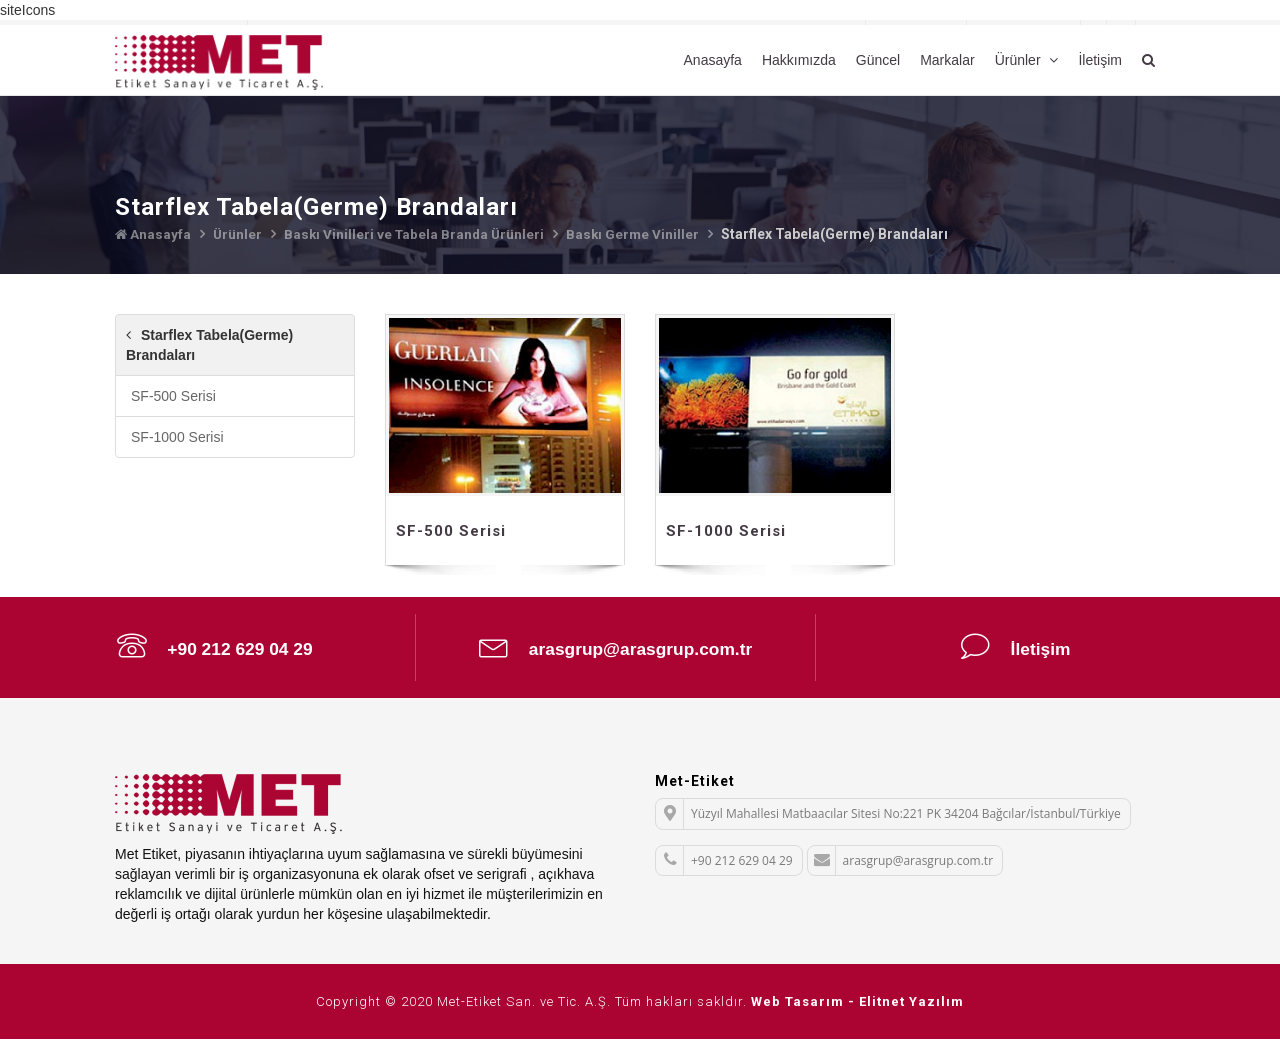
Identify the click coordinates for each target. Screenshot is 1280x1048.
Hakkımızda (799, 60)
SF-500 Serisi (173, 396)
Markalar (947, 60)
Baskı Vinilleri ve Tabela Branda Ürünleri (418, 234)
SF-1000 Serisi (177, 437)
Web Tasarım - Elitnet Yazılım (857, 1010)
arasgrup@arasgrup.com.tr (616, 650)
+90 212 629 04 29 (215, 650)
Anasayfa (713, 60)
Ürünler (1020, 60)
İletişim (1100, 60)
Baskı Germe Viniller (640, 234)
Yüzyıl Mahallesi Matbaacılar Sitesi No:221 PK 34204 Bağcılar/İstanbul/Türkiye (888, 822)
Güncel (878, 60)
